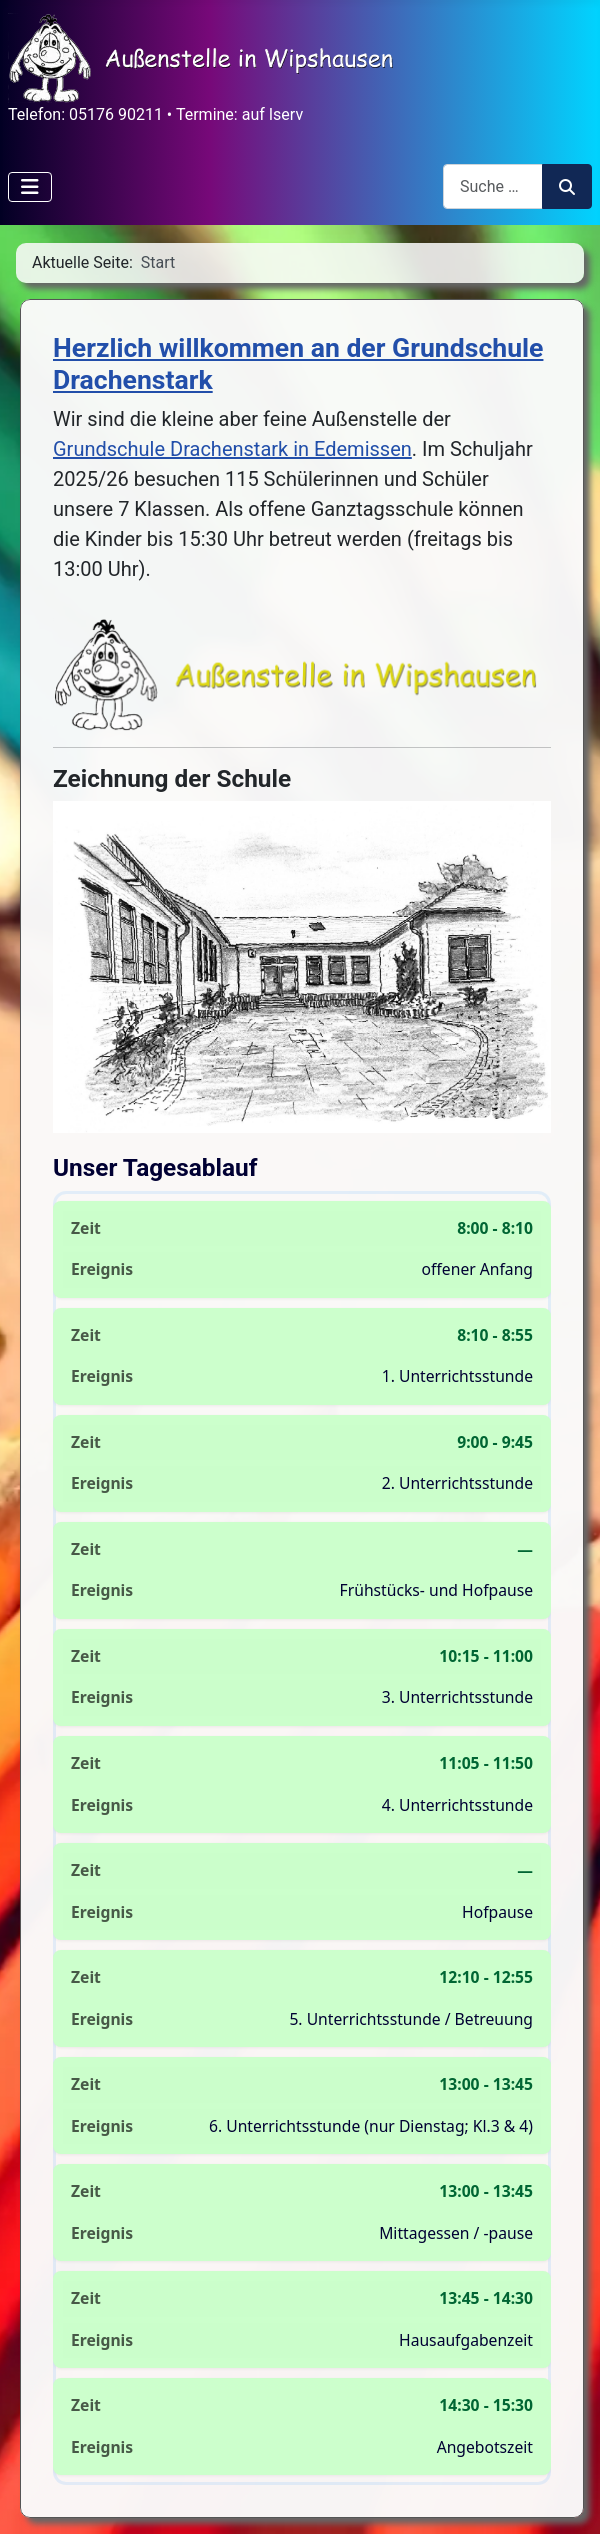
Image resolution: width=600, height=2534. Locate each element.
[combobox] (493, 186)
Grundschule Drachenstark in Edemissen (232, 449)
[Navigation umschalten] (30, 187)
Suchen (567, 187)
